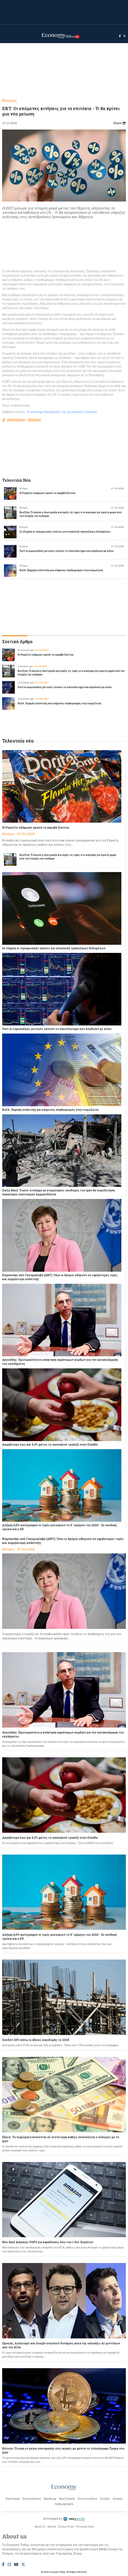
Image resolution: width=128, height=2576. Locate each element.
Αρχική (51, 2526)
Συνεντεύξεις (87, 2498)
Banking (50, 2498)
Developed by (64, 2519)
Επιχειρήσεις (31, 2498)
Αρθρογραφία (64, 2504)
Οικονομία (12, 2498)
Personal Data (85, 2526)
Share (119, 123)
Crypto (105, 2498)
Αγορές (117, 2498)
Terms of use (66, 2526)
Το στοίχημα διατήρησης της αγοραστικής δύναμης (61, 412)
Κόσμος (9, 100)
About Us (39, 2526)
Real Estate (67, 2498)
